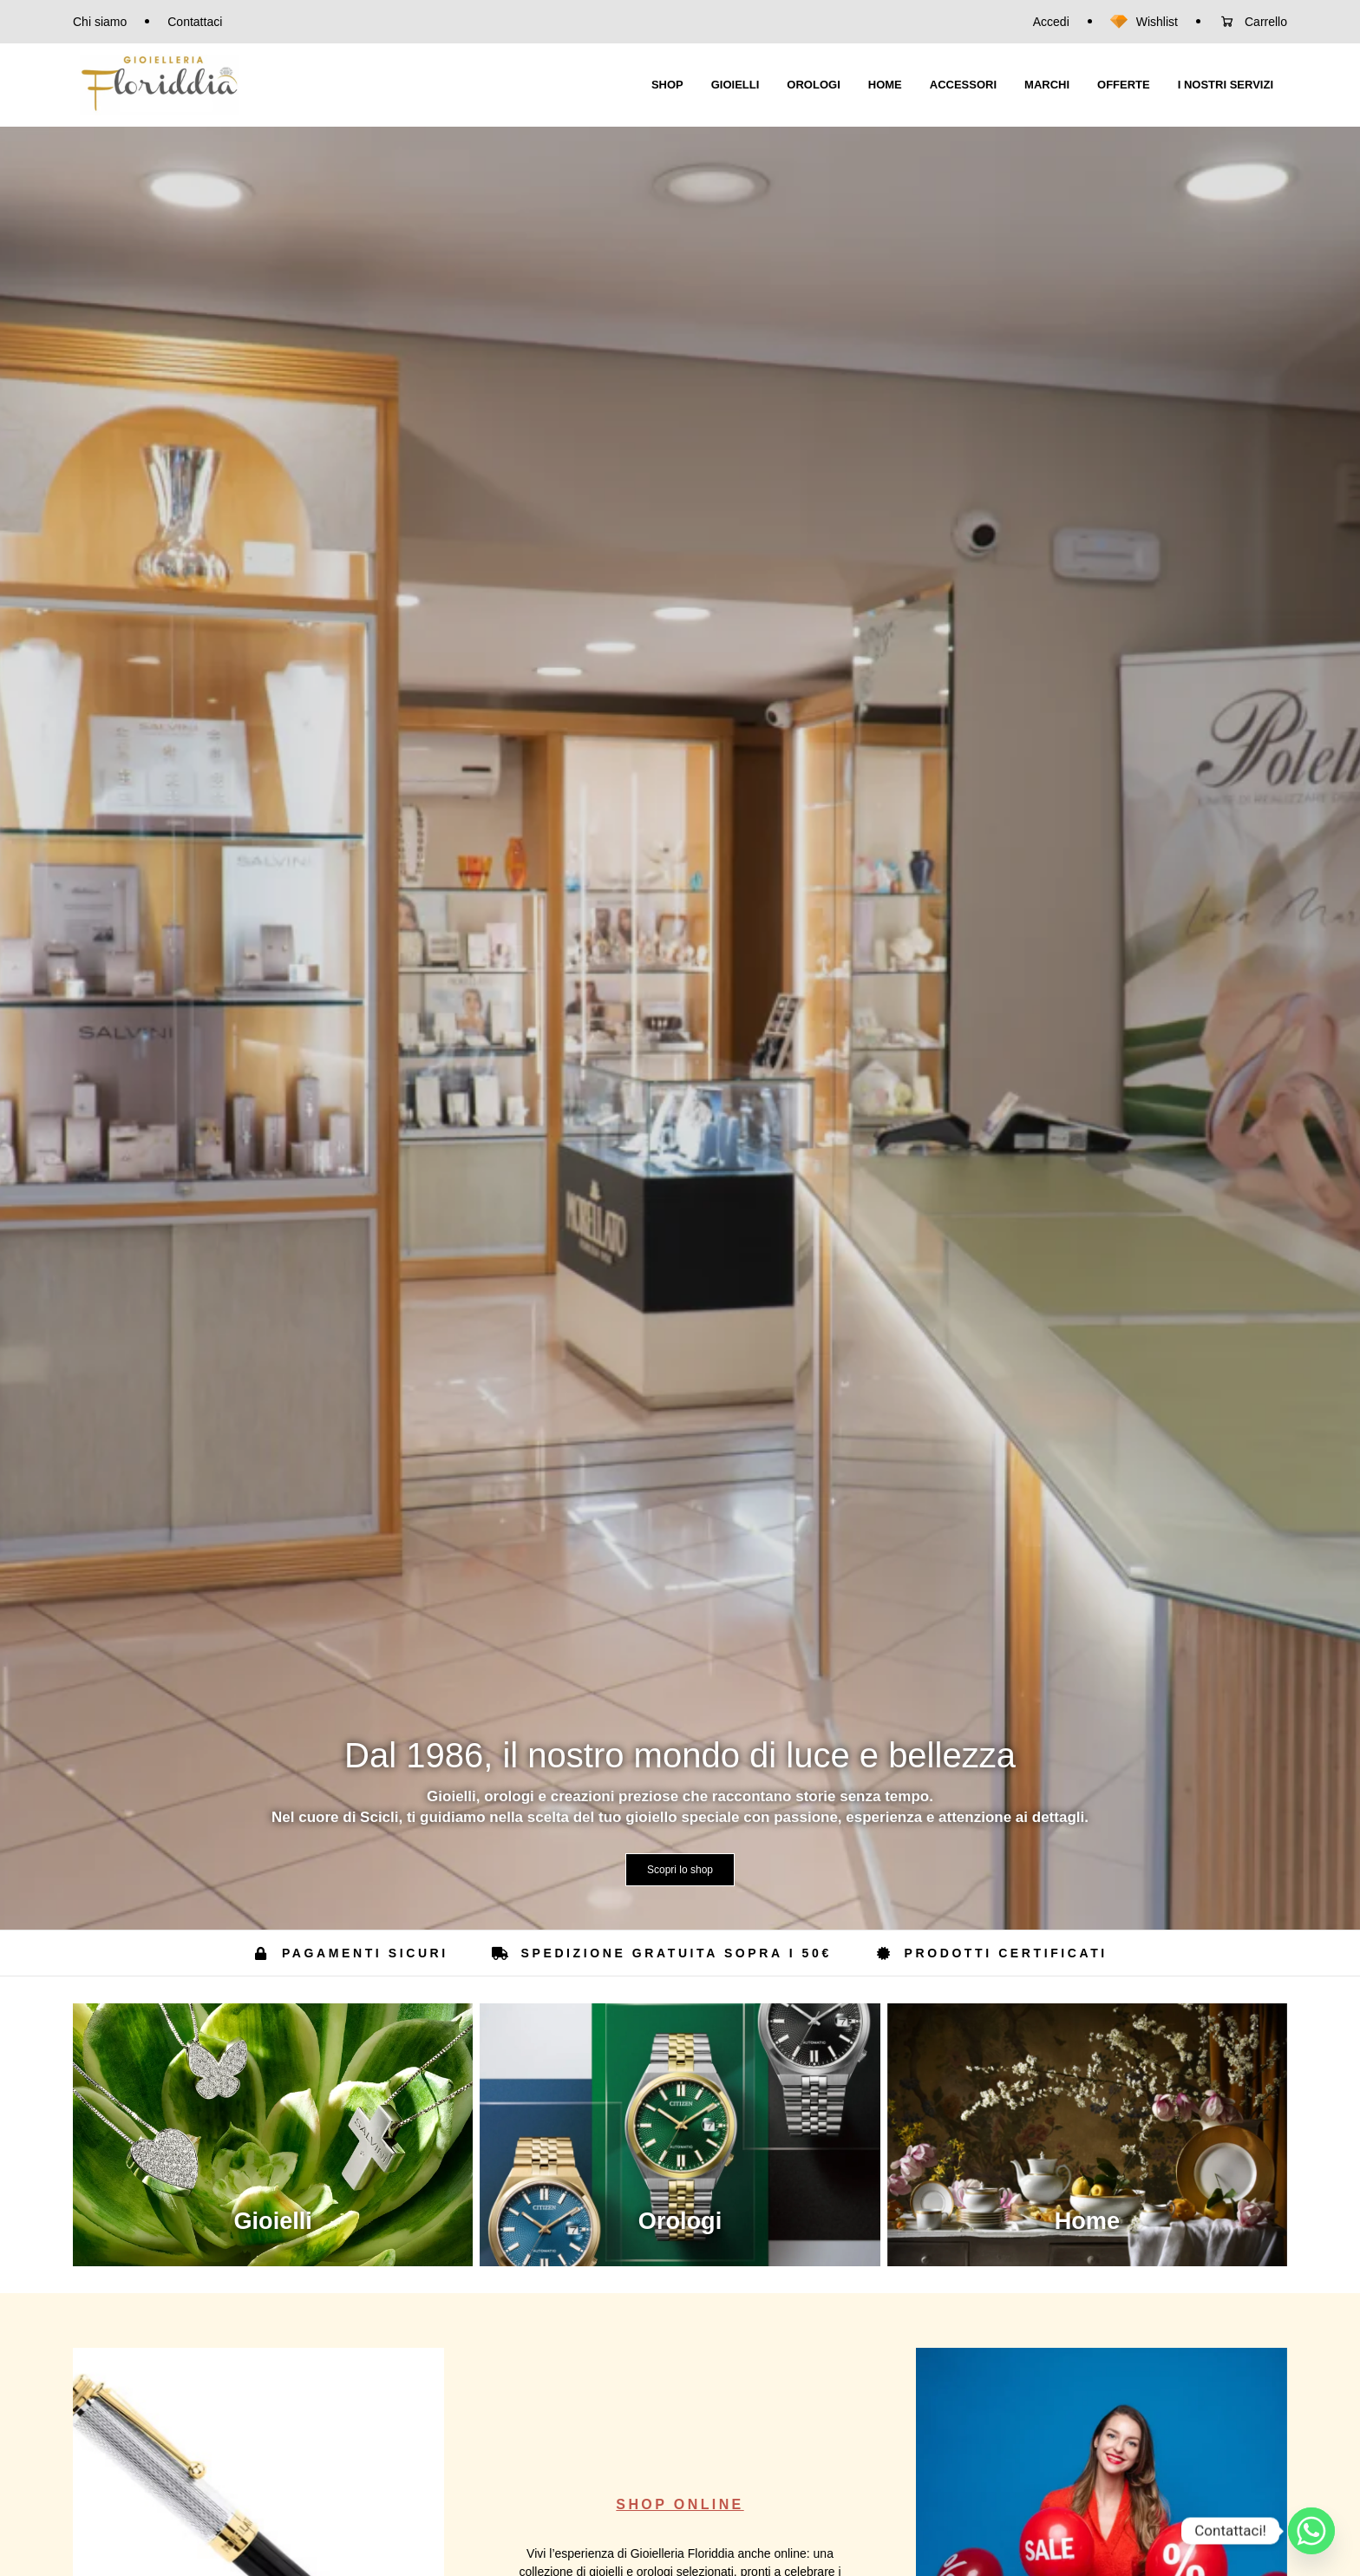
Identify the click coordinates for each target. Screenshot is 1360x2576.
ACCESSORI (963, 84)
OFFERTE (1123, 84)
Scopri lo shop (680, 1870)
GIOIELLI (735, 84)
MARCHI (1046, 84)
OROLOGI (813, 84)
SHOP (667, 84)
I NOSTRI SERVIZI (1225, 84)
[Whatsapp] (1311, 2530)
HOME (885, 84)
